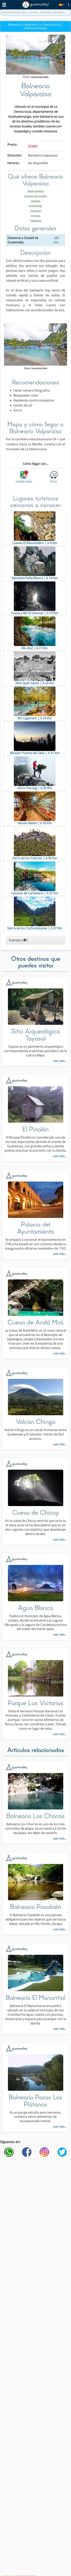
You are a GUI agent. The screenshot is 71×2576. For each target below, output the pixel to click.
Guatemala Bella (39, 77)
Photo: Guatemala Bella (35, 368)
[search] (35, 12)
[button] (4, 5)
